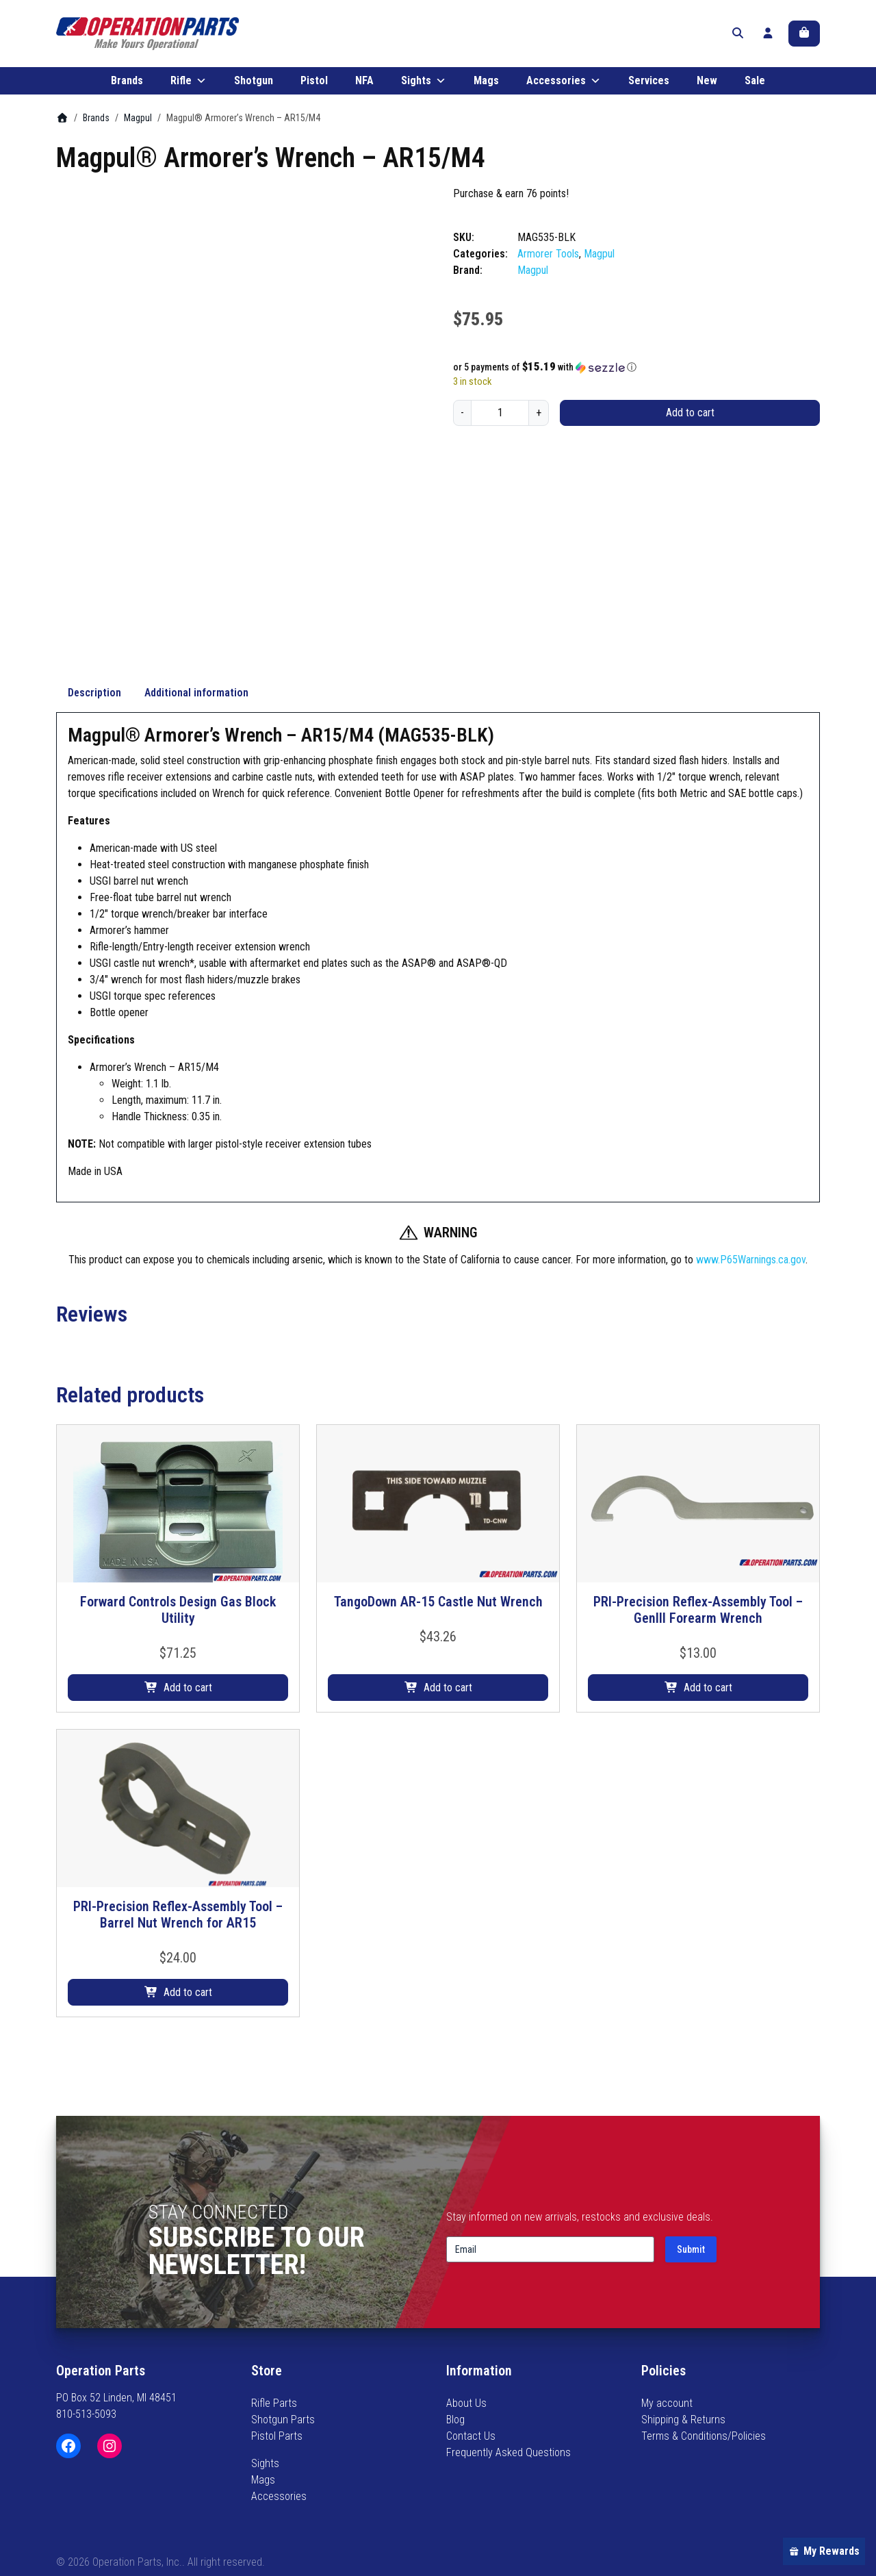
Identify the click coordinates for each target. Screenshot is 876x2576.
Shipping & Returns (683, 2419)
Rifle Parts (274, 2403)
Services (648, 87)
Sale (755, 87)
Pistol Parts (276, 2435)
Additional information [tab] (196, 741)
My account (667, 2403)
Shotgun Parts (283, 2419)
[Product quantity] (500, 420)
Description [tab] (94, 741)
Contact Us (470, 2435)
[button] (636, 374)
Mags (486, 87)
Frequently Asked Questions (508, 2452)
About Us (466, 2403)
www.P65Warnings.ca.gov (751, 1308)
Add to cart (690, 419)
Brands (127, 87)
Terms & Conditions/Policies (703, 2435)
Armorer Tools (548, 260)
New (707, 87)
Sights (423, 87)
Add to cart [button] (188, 1737)
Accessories (563, 87)
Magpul (138, 124)
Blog (455, 2419)
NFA (364, 87)
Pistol (314, 87)
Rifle (188, 87)
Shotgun (253, 87)
